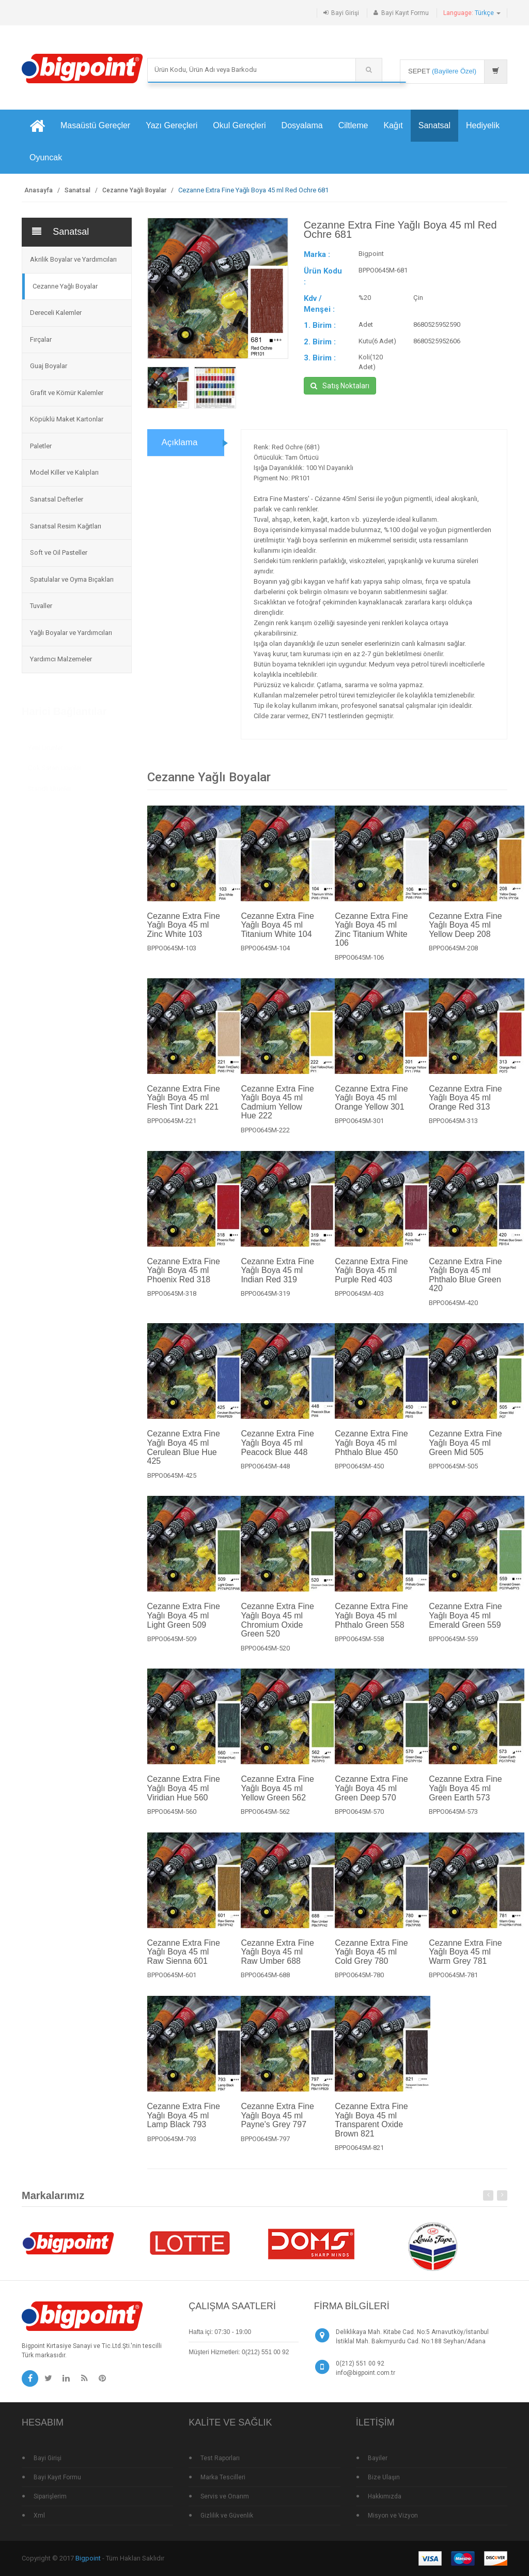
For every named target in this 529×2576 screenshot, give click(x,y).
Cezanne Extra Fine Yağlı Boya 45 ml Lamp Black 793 (183, 2125)
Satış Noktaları (339, 386)
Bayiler (377, 2458)
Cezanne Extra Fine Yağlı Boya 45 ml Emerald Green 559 (465, 1625)
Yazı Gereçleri (171, 125)
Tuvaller (41, 606)
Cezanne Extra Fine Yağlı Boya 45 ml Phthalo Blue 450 (371, 1452)
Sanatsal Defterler (56, 499)
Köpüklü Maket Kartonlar (66, 419)
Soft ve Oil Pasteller (58, 552)
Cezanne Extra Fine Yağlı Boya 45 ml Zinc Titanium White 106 (371, 939)
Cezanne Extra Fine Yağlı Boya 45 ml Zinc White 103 (183, 934)
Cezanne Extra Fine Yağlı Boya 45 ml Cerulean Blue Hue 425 (183, 1457)
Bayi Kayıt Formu (405, 13)
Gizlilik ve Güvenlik (226, 2515)
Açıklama (180, 453)
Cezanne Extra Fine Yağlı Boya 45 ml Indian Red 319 (277, 1280)
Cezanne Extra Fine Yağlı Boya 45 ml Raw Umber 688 (277, 1961)
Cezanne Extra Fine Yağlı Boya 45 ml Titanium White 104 (277, 934)
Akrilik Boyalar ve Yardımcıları (73, 259)
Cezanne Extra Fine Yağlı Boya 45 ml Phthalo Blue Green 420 (465, 1285)
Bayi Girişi (345, 13)
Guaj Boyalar (48, 366)
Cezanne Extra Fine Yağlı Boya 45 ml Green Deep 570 (371, 1798)
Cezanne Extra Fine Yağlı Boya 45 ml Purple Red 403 (371, 1280)
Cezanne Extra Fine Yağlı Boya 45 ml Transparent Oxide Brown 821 (371, 2130)
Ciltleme (353, 125)
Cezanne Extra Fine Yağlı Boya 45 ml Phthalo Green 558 (371, 1625)
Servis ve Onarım (224, 2496)
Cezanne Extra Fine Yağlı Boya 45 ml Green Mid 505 (465, 1452)
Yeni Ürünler (45, 747)
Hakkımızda (384, 2496)
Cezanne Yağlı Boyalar (134, 190)
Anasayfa (38, 190)
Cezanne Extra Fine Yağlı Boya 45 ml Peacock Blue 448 (277, 1452)
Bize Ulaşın (384, 2477)
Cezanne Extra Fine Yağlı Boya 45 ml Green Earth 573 (465, 1798)
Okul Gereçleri (239, 125)
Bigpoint (88, 2558)
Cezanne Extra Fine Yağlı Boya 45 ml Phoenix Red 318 (183, 1280)
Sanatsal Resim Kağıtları (65, 526)
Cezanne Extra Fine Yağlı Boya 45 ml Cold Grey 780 (371, 1961)
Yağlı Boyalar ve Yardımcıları (71, 633)
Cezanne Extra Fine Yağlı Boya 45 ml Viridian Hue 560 (183, 1798)
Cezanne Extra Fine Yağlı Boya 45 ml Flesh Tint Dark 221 (183, 1107)
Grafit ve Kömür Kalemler (66, 393)
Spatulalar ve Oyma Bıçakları (72, 579)
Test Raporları (220, 2458)
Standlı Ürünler (49, 788)
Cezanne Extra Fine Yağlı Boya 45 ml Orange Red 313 (465, 1107)
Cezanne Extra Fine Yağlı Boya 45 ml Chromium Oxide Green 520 (277, 1630)
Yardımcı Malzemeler (61, 659)
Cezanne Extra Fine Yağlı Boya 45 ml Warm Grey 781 (465, 1961)
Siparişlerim (50, 2496)
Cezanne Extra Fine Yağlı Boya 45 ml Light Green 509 (183, 1625)
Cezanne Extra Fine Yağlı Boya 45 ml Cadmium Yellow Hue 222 (277, 1112)
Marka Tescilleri (222, 2477)
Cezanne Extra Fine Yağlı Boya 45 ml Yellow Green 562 (277, 1798)
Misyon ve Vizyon (393, 2515)
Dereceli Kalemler (56, 312)
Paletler (41, 446)
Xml (39, 2515)
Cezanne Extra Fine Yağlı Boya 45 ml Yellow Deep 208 (465, 934)
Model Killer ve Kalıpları (64, 472)
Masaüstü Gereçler (95, 125)
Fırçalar (41, 339)
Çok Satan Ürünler (55, 768)
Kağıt (392, 125)
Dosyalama (302, 125)
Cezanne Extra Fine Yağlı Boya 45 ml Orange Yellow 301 (371, 1107)
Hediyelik (483, 125)
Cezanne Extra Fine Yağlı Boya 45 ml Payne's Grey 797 (277, 2125)
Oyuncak (45, 157)
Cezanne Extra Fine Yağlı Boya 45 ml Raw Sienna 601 (183, 1961)
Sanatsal (434, 125)
